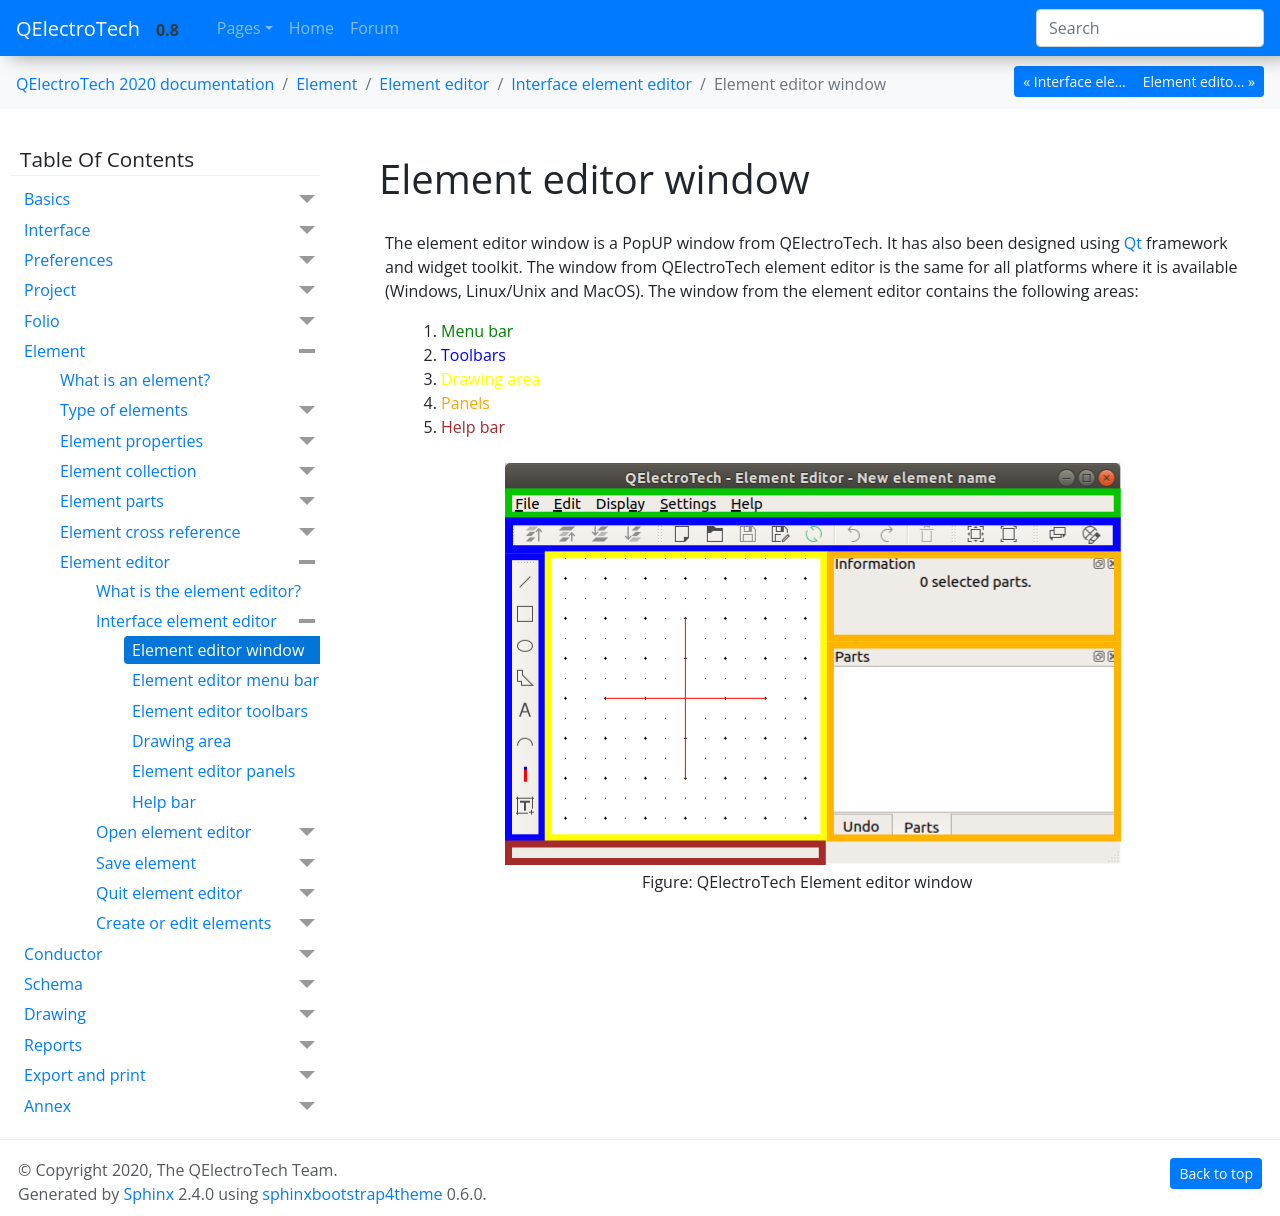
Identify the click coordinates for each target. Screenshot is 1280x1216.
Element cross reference (187, 532)
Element (326, 84)
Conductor (169, 954)
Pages (239, 28)
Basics (169, 199)
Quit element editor (205, 893)
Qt (1133, 243)
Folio (169, 321)
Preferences (169, 260)
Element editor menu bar (225, 680)
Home (311, 28)
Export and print (169, 1075)
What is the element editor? (198, 591)
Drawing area (181, 741)
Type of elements (187, 410)
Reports (169, 1045)
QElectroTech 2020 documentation (145, 84)
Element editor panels (213, 771)
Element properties (187, 441)
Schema (169, 984)
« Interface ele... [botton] (1074, 81)
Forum (374, 28)
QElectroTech (78, 28)
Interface (169, 230)
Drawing (169, 1014)
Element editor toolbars (220, 711)
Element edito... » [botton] (1199, 81)
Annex (169, 1106)
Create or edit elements (205, 923)
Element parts (187, 501)
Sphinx (148, 1194)
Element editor (187, 562)
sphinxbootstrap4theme (352, 1194)
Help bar (164, 802)
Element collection (187, 471)
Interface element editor (205, 621)
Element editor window (218, 650)
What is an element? (135, 380)
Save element (205, 863)
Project (169, 290)
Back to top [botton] (1216, 1173)
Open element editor (205, 832)
